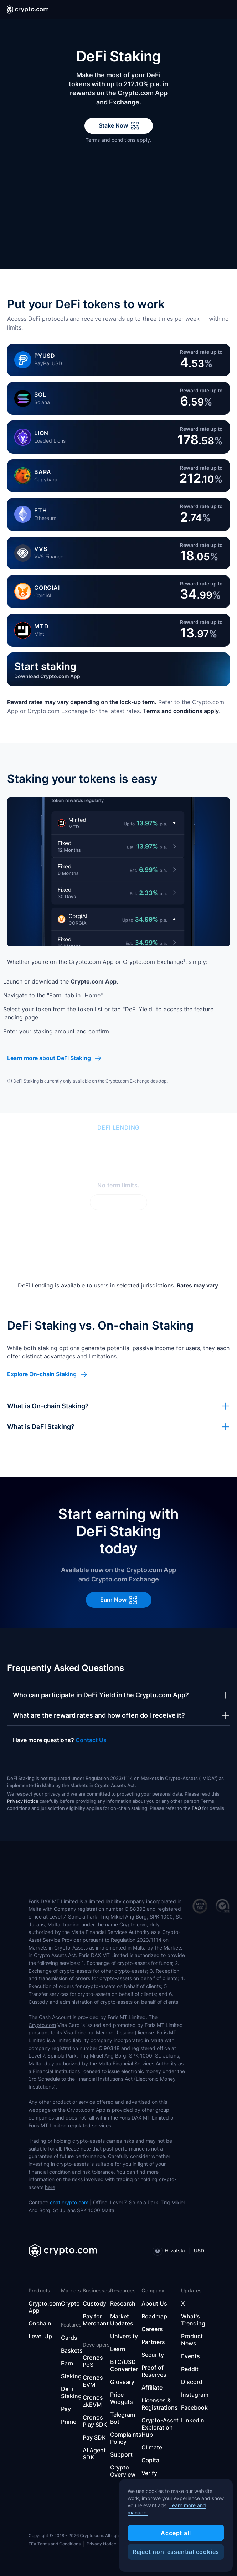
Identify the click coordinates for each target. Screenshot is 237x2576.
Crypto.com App (45, 2307)
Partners (153, 2341)
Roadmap (154, 2316)
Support (121, 2454)
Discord (191, 2381)
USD (199, 2250)
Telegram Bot (122, 2418)
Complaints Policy (125, 2438)
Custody (94, 2303)
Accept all (176, 2532)
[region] (176, 2525)
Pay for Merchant (96, 2320)
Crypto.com (133, 1924)
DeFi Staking (71, 2392)
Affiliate (152, 2387)
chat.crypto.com (69, 2202)
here (50, 2187)
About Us (154, 2303)
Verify (149, 2473)
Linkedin (192, 2420)
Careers (152, 2329)
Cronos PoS (93, 2361)
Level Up (40, 2336)
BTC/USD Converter (124, 2365)
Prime (68, 2421)
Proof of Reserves (153, 2371)
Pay (66, 2408)
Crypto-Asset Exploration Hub (160, 2427)
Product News (192, 2340)
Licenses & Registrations (159, 2404)
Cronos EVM (93, 2381)
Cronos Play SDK (95, 2421)
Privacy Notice (22, 1801)
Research (122, 2303)
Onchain (40, 2323)
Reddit (190, 2369)
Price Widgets (121, 2398)
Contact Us (91, 1740)
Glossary (122, 2381)
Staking (71, 2376)
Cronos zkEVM (93, 2401)
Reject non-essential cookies (176, 2551)
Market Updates (121, 2320)
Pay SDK (94, 2437)
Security (152, 2354)
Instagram (194, 2394)
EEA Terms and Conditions (55, 2543)
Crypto (70, 2303)
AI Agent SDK (94, 2454)
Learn (117, 2349)
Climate (151, 2447)
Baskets (72, 2350)
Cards (69, 2337)
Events (190, 2356)
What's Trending (193, 2320)
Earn (67, 2363)
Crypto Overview (122, 2471)
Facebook (194, 2407)
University (124, 2336)
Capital (151, 2460)
